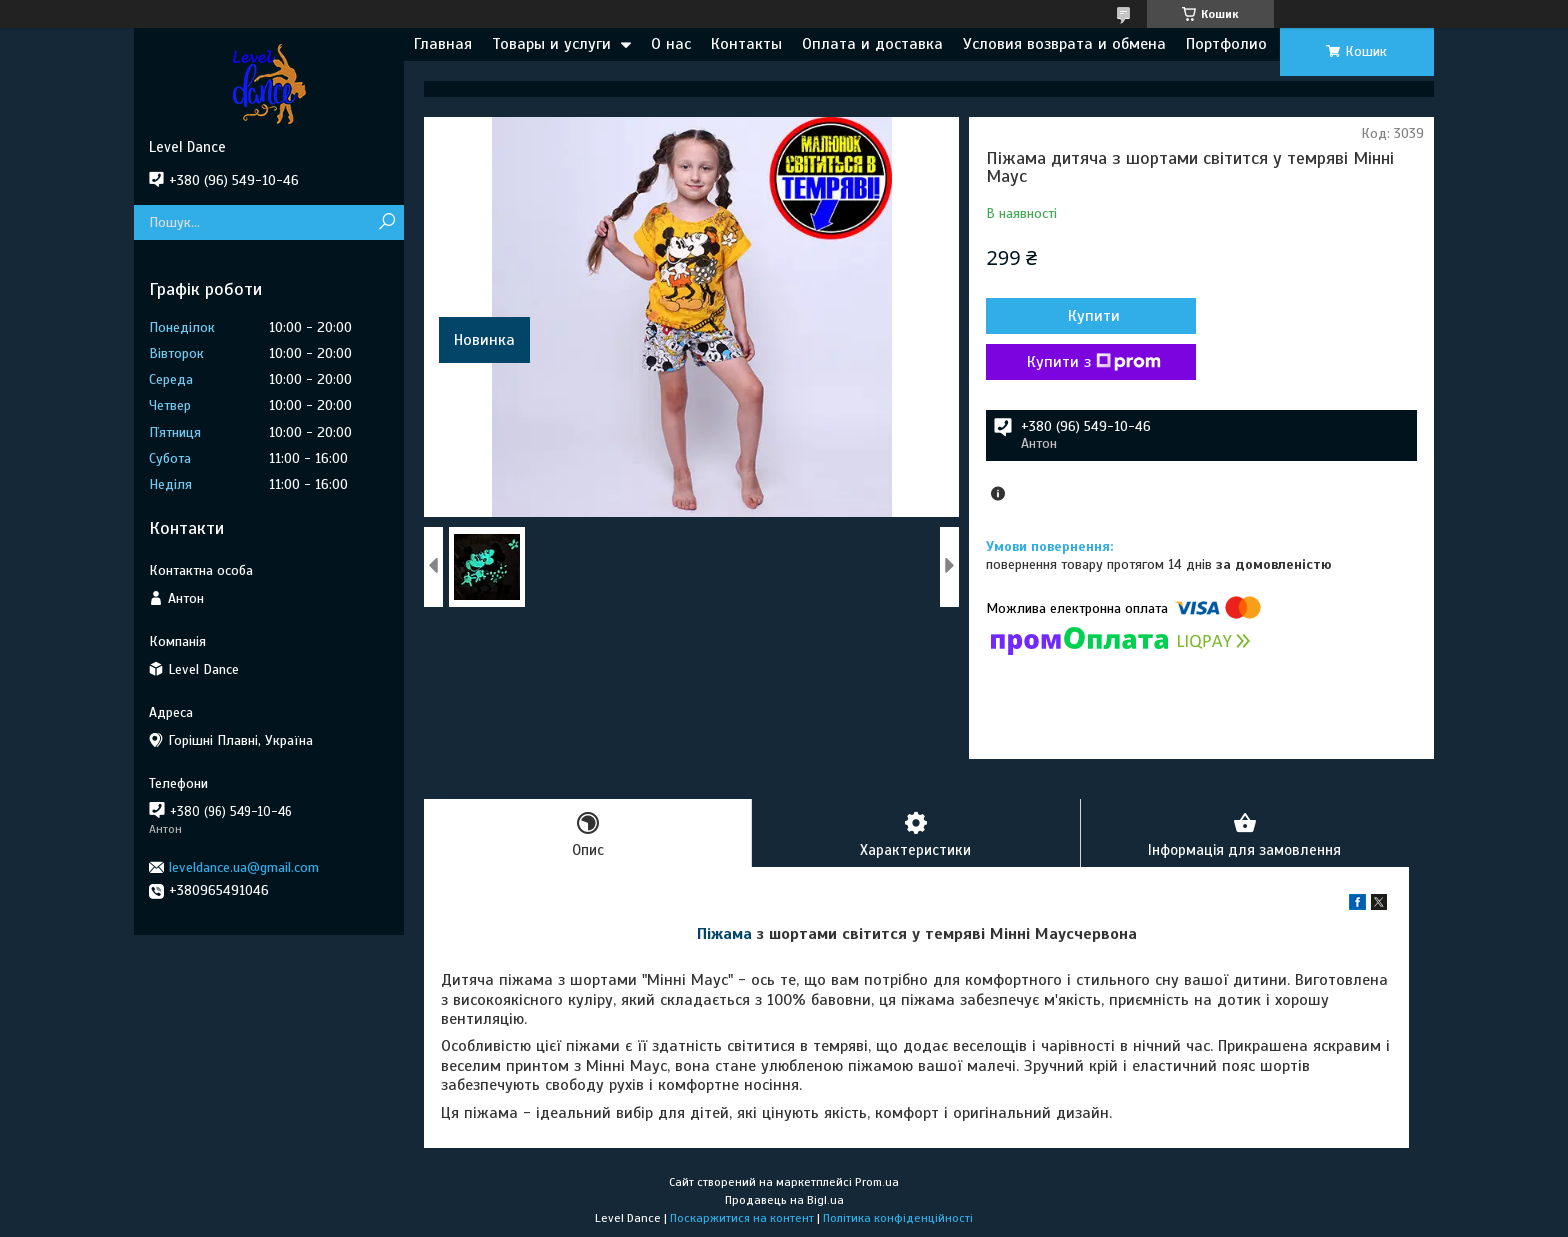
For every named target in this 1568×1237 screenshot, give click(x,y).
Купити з (1094, 362)
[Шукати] (386, 222)
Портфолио (1226, 44)
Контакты (746, 44)
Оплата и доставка (872, 44)
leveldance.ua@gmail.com (244, 867)
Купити (1094, 316)
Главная (443, 44)
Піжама (724, 934)
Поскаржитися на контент (742, 1218)
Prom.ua (877, 1182)
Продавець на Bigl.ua (784, 1200)
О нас (671, 44)
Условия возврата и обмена (1064, 44)
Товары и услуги (551, 44)
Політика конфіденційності (898, 1218)
